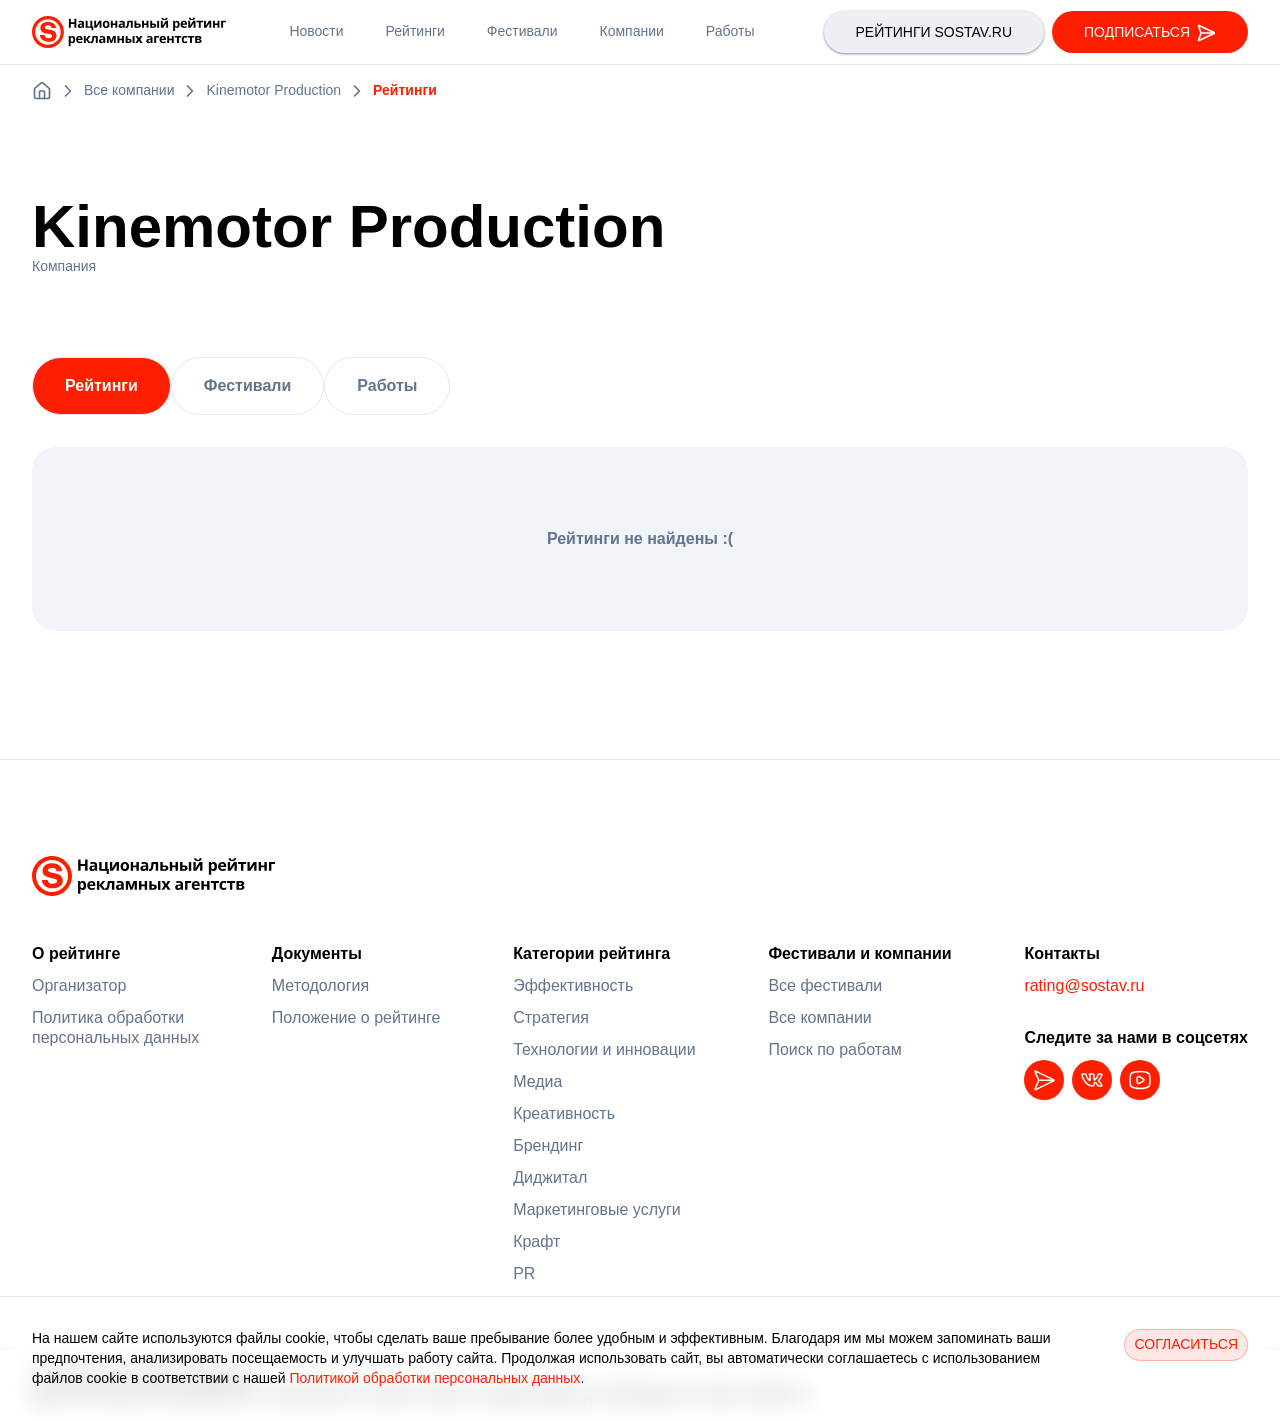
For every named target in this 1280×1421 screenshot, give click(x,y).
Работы (387, 385)
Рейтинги (101, 385)
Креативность (564, 1113)
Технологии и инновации (604, 1049)
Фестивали (247, 385)
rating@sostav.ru (1084, 985)
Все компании (819, 1017)
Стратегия (551, 1017)
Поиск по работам (834, 1049)
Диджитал (550, 1177)
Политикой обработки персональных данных (434, 1378)
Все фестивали (825, 985)
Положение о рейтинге (356, 1017)
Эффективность (573, 985)
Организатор (79, 985)
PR (524, 1273)
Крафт (536, 1241)
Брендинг (548, 1145)
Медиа (537, 1081)
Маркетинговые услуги (597, 1209)
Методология (320, 985)
